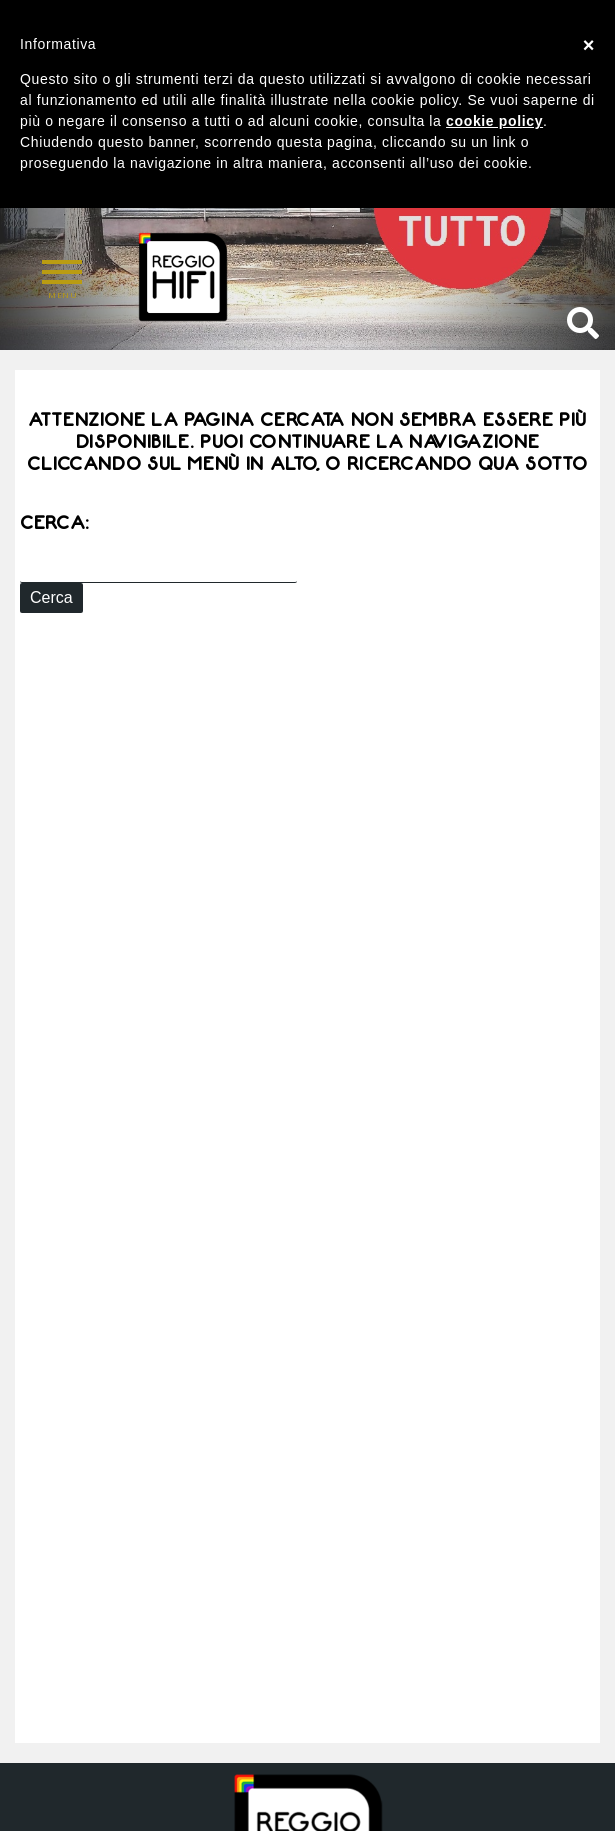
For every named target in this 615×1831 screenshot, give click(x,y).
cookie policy (494, 121)
